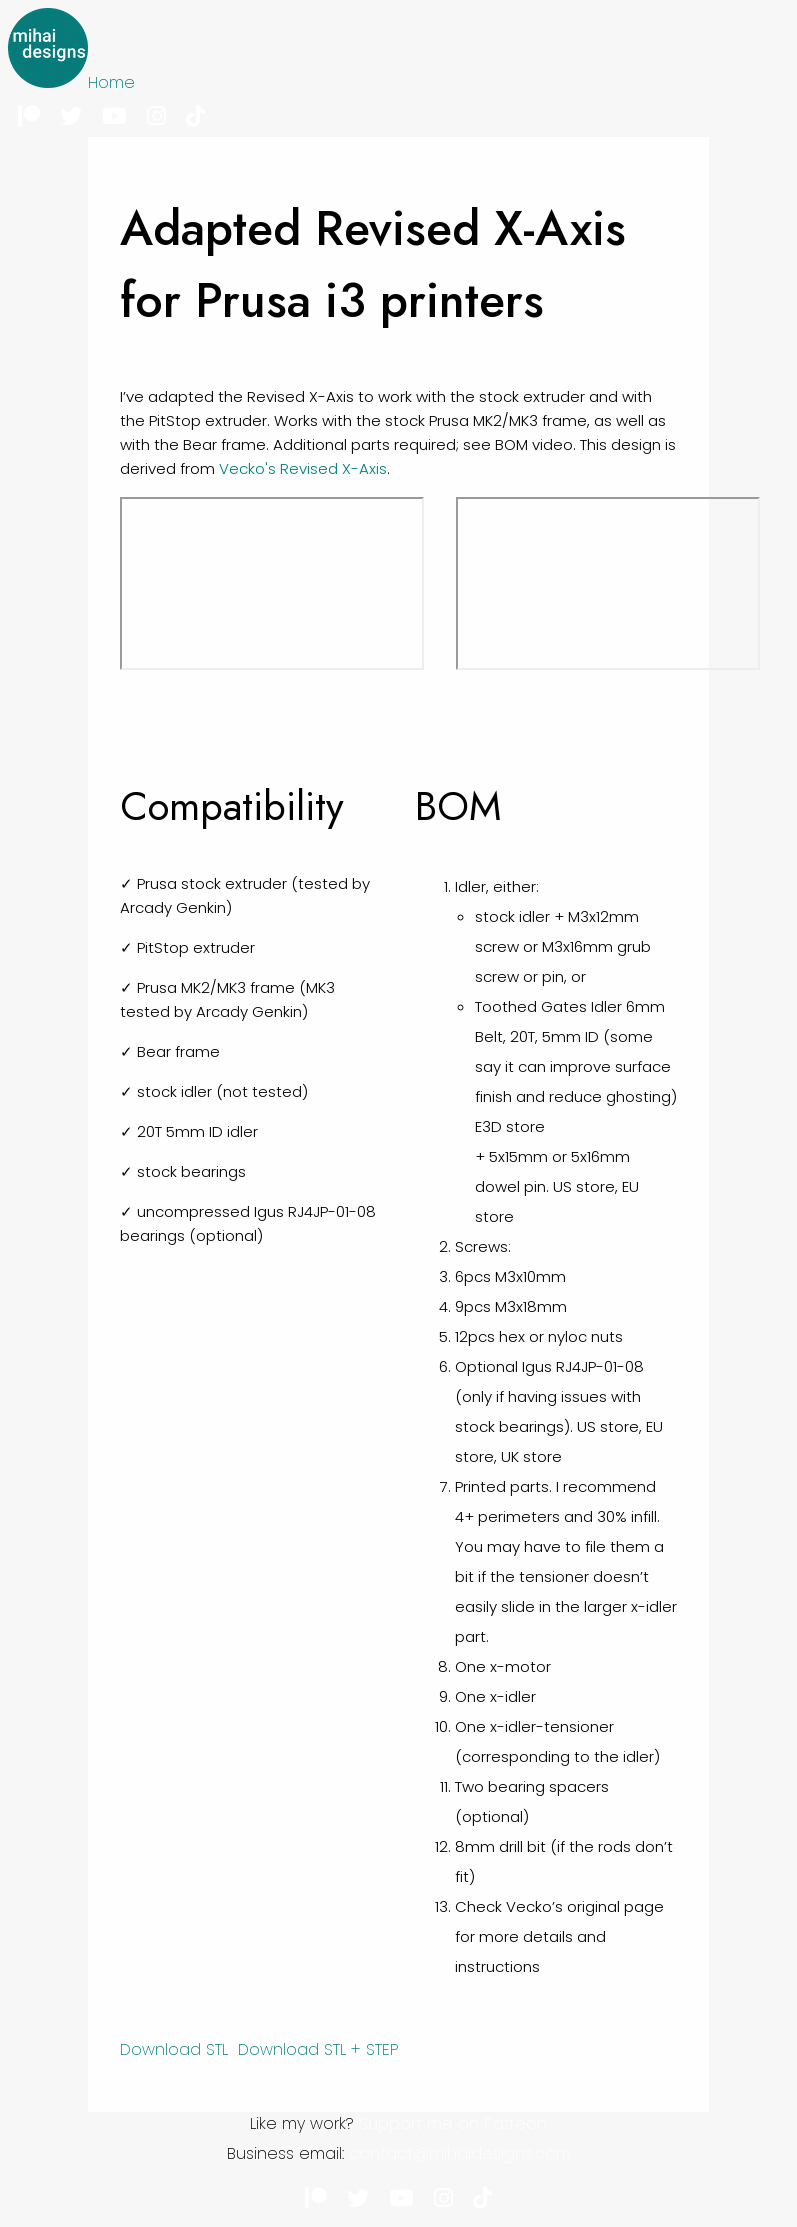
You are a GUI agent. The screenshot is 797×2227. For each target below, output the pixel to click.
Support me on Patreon (453, 2123)
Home (111, 82)
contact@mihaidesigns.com (460, 2153)
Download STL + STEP (318, 2049)
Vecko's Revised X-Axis (303, 468)
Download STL (174, 2049)
